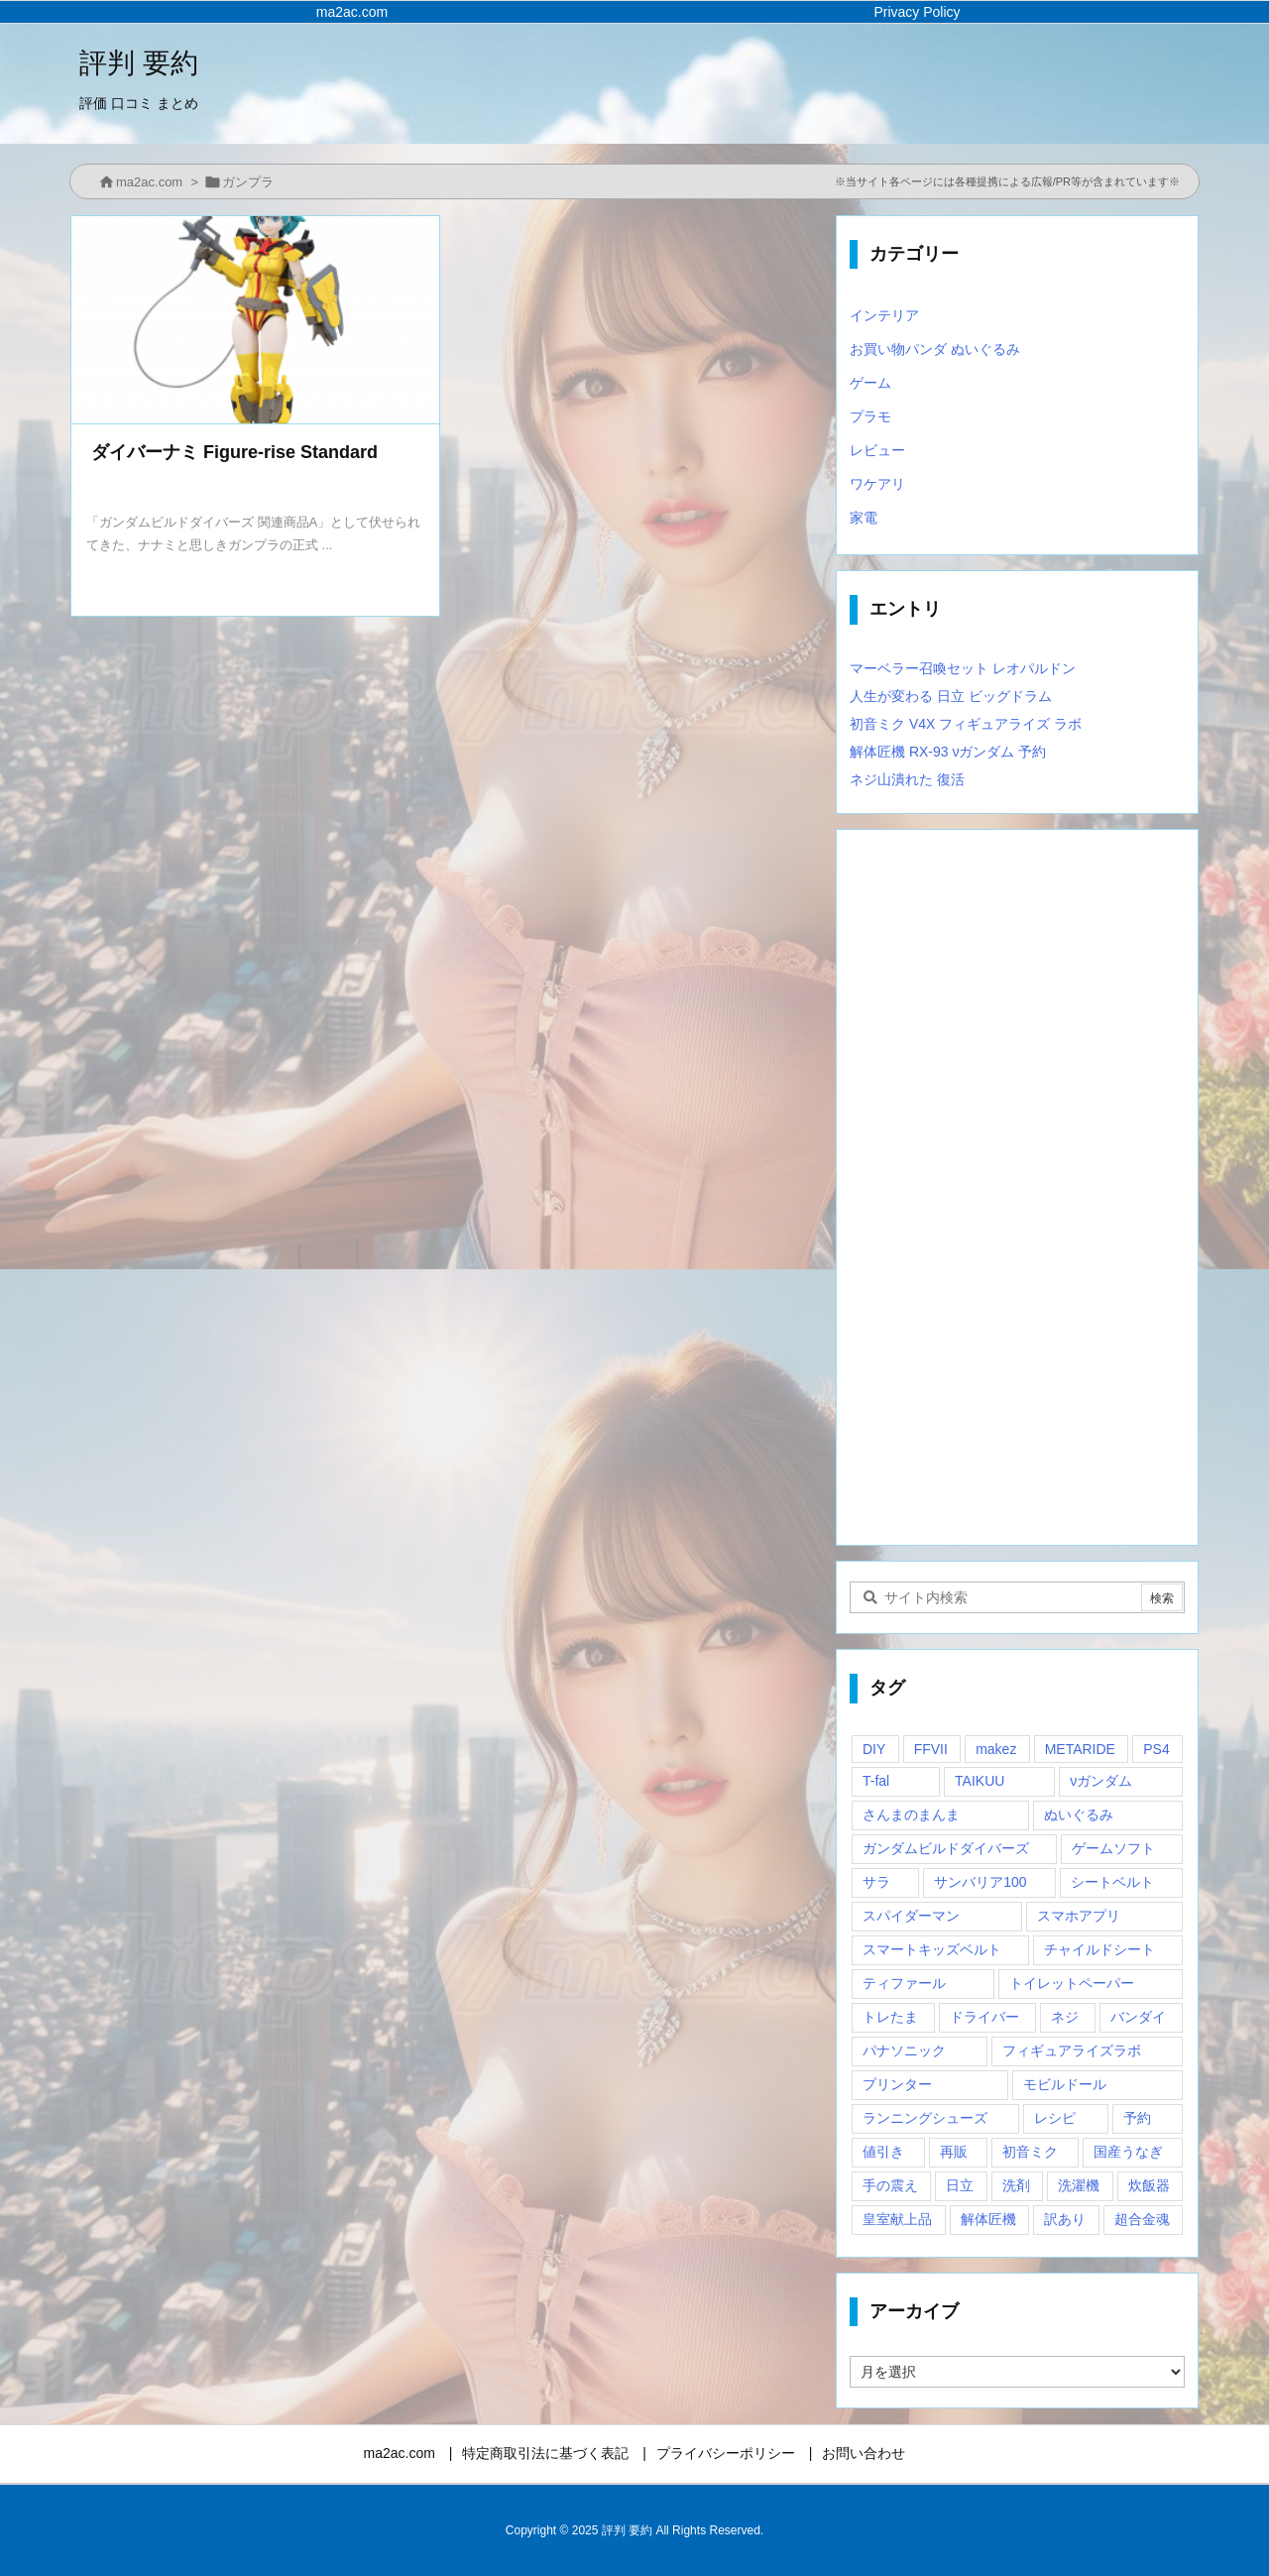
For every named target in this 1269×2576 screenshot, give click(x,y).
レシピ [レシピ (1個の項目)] (1055, 2118)
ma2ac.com (149, 182)
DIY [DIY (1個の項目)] (874, 1749)
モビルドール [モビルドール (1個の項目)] (1064, 2084)
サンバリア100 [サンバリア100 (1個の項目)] (980, 1882)
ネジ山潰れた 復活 (907, 779)
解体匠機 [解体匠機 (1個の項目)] (988, 2219)
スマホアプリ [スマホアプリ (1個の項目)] (1078, 1916)
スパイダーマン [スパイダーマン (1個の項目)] (911, 1916)
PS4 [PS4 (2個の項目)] (1156, 1749)
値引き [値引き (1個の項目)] (883, 2152)
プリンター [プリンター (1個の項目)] (897, 2084)
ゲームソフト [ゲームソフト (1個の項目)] (1113, 1848)
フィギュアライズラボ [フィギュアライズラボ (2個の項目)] (1071, 2050)
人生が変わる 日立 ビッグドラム (951, 696)
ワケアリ (877, 484)
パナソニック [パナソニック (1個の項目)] (904, 2050)
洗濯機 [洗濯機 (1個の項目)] (1078, 2185)
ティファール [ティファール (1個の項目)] (904, 1983)
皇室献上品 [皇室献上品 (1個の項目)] (897, 2219)
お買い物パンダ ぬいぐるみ (935, 349)
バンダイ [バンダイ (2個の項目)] (1138, 2017)
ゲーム (870, 383)
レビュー (877, 450)
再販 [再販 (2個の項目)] (954, 2152)
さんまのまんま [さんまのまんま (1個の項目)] (911, 1814)
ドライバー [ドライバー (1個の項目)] (984, 2017)
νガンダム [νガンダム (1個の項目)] (1101, 1781)
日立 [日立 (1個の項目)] (960, 2185)
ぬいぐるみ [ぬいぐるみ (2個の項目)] (1078, 1814)
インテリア (884, 315)
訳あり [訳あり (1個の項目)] (1065, 2219)
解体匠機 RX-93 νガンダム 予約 (948, 752)
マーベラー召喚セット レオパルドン (963, 668)
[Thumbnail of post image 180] (255, 319)
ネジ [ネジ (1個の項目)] (1065, 2017)
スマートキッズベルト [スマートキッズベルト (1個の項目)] (932, 1949)
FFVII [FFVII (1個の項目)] (931, 1749)
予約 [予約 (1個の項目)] (1137, 2118)
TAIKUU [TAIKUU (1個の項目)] (979, 1781)
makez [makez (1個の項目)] (996, 1749)
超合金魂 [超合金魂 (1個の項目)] (1142, 2219)
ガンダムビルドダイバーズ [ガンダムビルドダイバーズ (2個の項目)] (946, 1848)
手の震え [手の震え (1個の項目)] (890, 2185)
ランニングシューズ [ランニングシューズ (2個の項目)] (925, 2118)
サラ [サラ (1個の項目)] (876, 1882)
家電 (863, 518)
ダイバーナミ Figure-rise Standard (234, 452)
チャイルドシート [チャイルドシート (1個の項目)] (1099, 1949)
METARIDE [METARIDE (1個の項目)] (1080, 1749)
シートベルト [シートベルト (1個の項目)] (1112, 1882)
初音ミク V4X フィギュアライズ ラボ (966, 724)
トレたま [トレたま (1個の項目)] (890, 2017)
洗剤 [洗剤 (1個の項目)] (1016, 2185)
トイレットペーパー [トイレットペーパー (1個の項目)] (1071, 1983)
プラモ (870, 416)
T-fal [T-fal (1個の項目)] (876, 1781)
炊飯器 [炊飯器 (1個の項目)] (1149, 2185)
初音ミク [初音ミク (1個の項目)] (1030, 2152)
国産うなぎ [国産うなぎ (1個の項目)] (1128, 2152)
